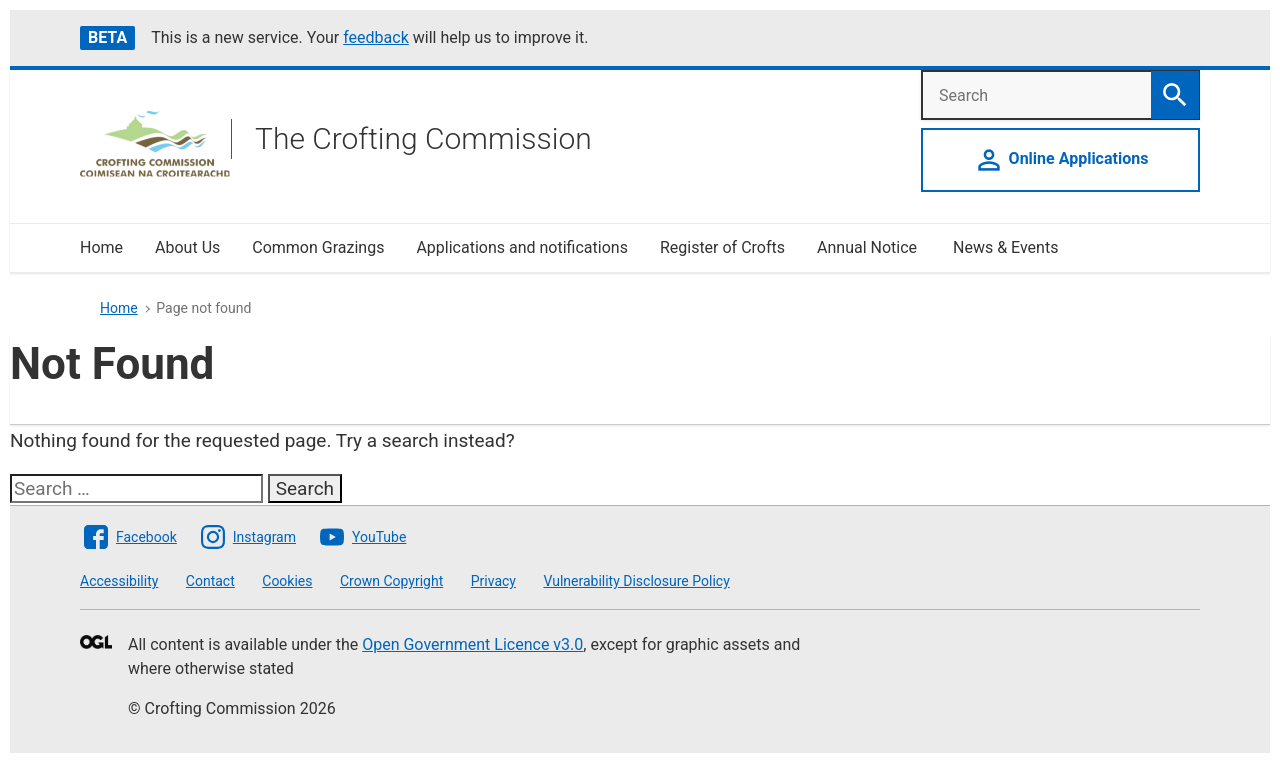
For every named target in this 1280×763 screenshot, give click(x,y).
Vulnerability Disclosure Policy (636, 581)
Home (101, 247)
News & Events (1005, 247)
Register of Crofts (722, 247)
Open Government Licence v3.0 (472, 644)
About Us (187, 247)
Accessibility (119, 581)
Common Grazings (318, 247)
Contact (210, 581)
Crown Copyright (391, 581)
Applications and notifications (521, 247)
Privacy (493, 581)
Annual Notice (869, 247)
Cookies (287, 581)
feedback (376, 37)
